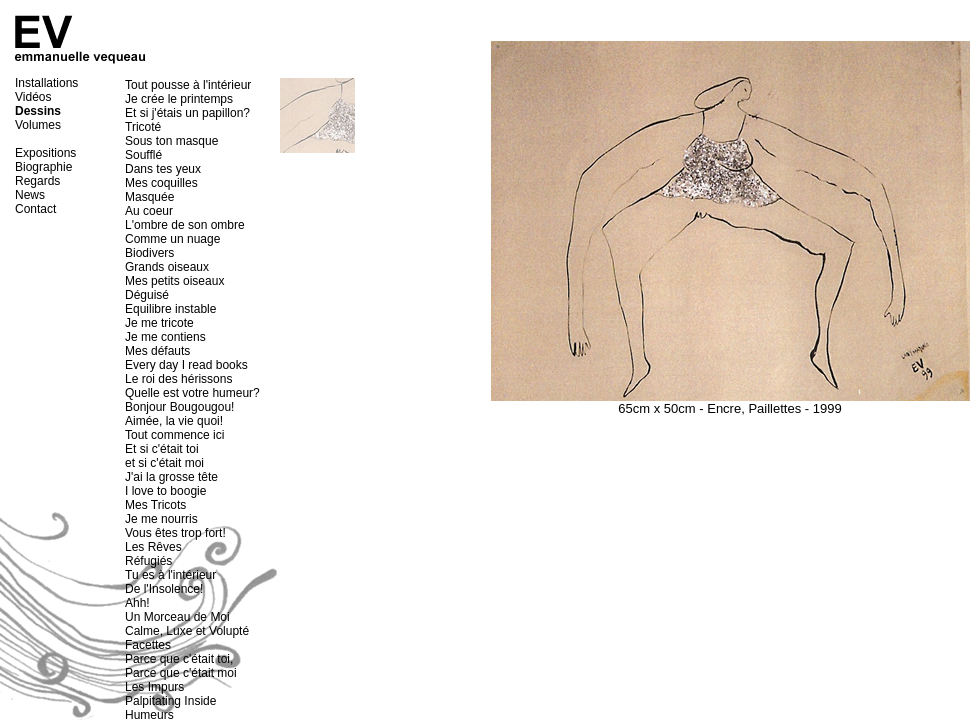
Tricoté (143, 127)
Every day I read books (186, 365)
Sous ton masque (171, 141)
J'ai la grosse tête (171, 477)
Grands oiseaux (167, 267)
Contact (35, 209)
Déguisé (147, 295)
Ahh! (137, 603)
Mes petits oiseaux (174, 281)
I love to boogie (165, 491)
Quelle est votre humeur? (192, 393)
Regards (37, 181)
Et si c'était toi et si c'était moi (164, 456)
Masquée (149, 197)
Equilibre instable (170, 309)
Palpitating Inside (170, 701)
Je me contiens (165, 337)
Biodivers (149, 253)
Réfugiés (148, 561)
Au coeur (149, 211)
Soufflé (143, 155)
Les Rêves (153, 547)
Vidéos (33, 97)
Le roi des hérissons (178, 379)
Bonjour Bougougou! (179, 407)
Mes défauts (157, 351)
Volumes (38, 125)
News (30, 195)
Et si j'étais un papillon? (187, 113)
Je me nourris (161, 519)
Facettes (148, 645)
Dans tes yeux (163, 169)
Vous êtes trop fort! (175, 533)
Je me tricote (159, 323)
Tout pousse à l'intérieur (188, 85)
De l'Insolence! (164, 589)
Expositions (45, 153)
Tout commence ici (174, 435)
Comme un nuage (172, 239)
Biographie (43, 167)
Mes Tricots (155, 505)
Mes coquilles (161, 183)
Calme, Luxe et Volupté (187, 631)
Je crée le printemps (179, 99)
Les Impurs (154, 687)
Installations (46, 83)
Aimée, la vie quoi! (174, 421)
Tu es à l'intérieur (170, 575)
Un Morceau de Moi (177, 617)
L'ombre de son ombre (185, 225)
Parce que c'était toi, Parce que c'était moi (181, 666)
